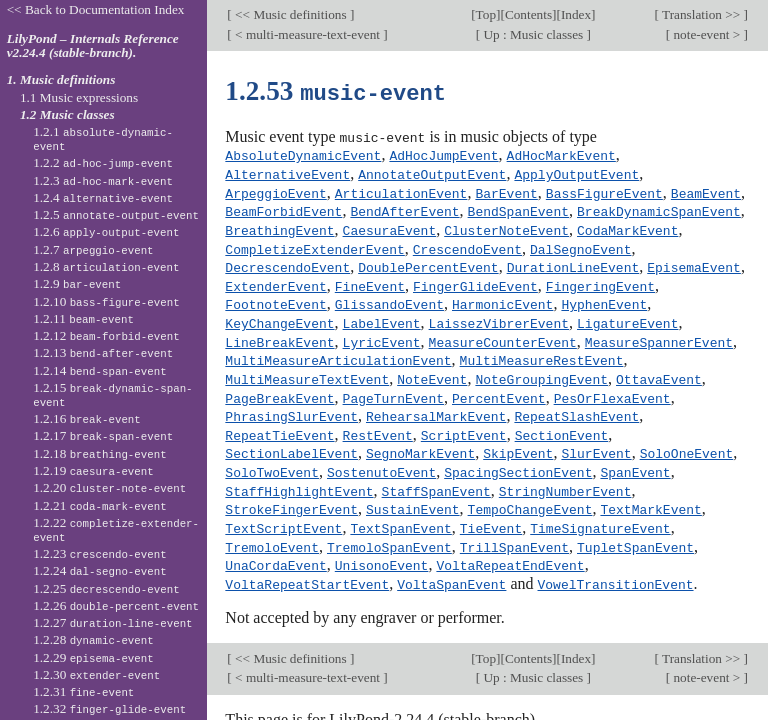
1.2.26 (116, 605)
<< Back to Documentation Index (96, 9)
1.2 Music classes (67, 114)
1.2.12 (106, 335)
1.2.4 (103, 197)
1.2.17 (103, 435)
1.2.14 (100, 370)
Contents (528, 14)
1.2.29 (93, 657)
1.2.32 (109, 708)
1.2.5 (116, 214)
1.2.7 (93, 249)
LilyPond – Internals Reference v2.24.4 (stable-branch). (93, 46)
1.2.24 (100, 570)
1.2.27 (112, 622)
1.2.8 (106, 266)
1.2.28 (93, 639)
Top (486, 14)
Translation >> (701, 14)
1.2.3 (103, 180)
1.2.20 (109, 487)
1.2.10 (106, 301)
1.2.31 (83, 691)
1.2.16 (87, 418)
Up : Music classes (533, 34)
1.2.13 (103, 352)
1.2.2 (103, 162)
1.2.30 (96, 674)
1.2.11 (83, 318)
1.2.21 (100, 505)
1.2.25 (106, 588)
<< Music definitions (291, 14)
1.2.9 (77, 283)
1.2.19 (93, 470)
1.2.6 (106, 231)
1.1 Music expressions (79, 97)
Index (576, 14)
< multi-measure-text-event (308, 34)
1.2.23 (100, 553)
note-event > (706, 34)
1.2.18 (100, 453)
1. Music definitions (61, 79)
